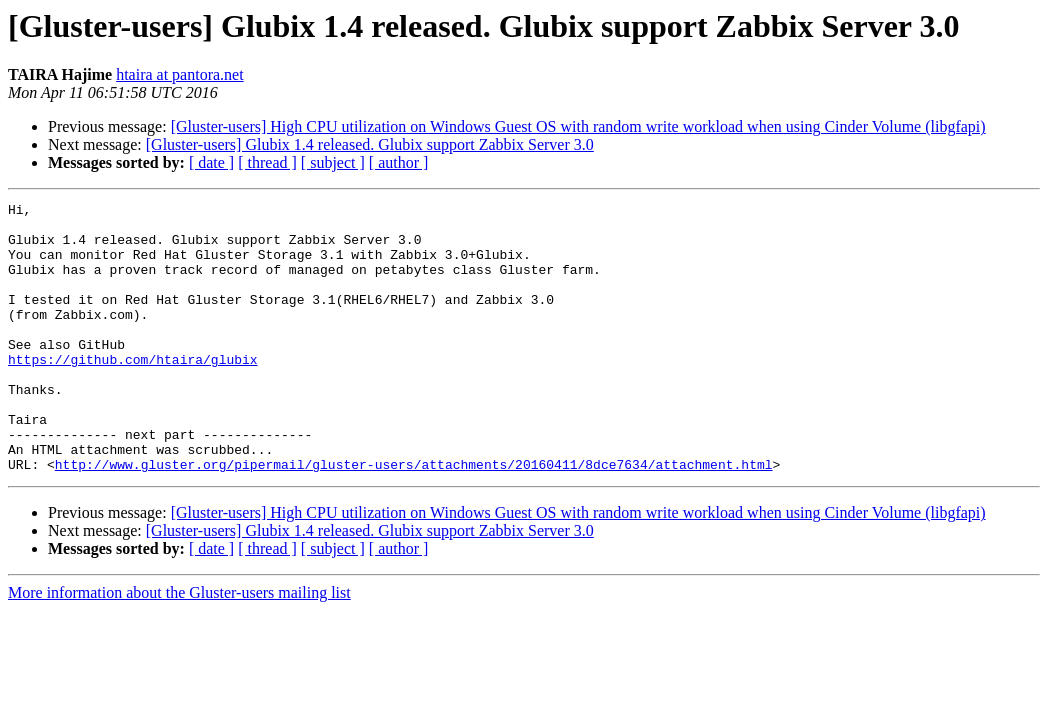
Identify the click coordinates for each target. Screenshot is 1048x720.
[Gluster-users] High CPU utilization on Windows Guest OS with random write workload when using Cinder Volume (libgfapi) (578, 126)
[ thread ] (267, 162)
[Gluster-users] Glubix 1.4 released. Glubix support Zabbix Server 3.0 (370, 144)
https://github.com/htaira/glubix (133, 392)
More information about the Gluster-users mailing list (179, 646)
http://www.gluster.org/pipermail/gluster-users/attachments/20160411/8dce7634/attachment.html (414, 518)
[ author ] (399, 162)
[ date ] (211, 162)
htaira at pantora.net (180, 74)
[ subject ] (333, 162)
